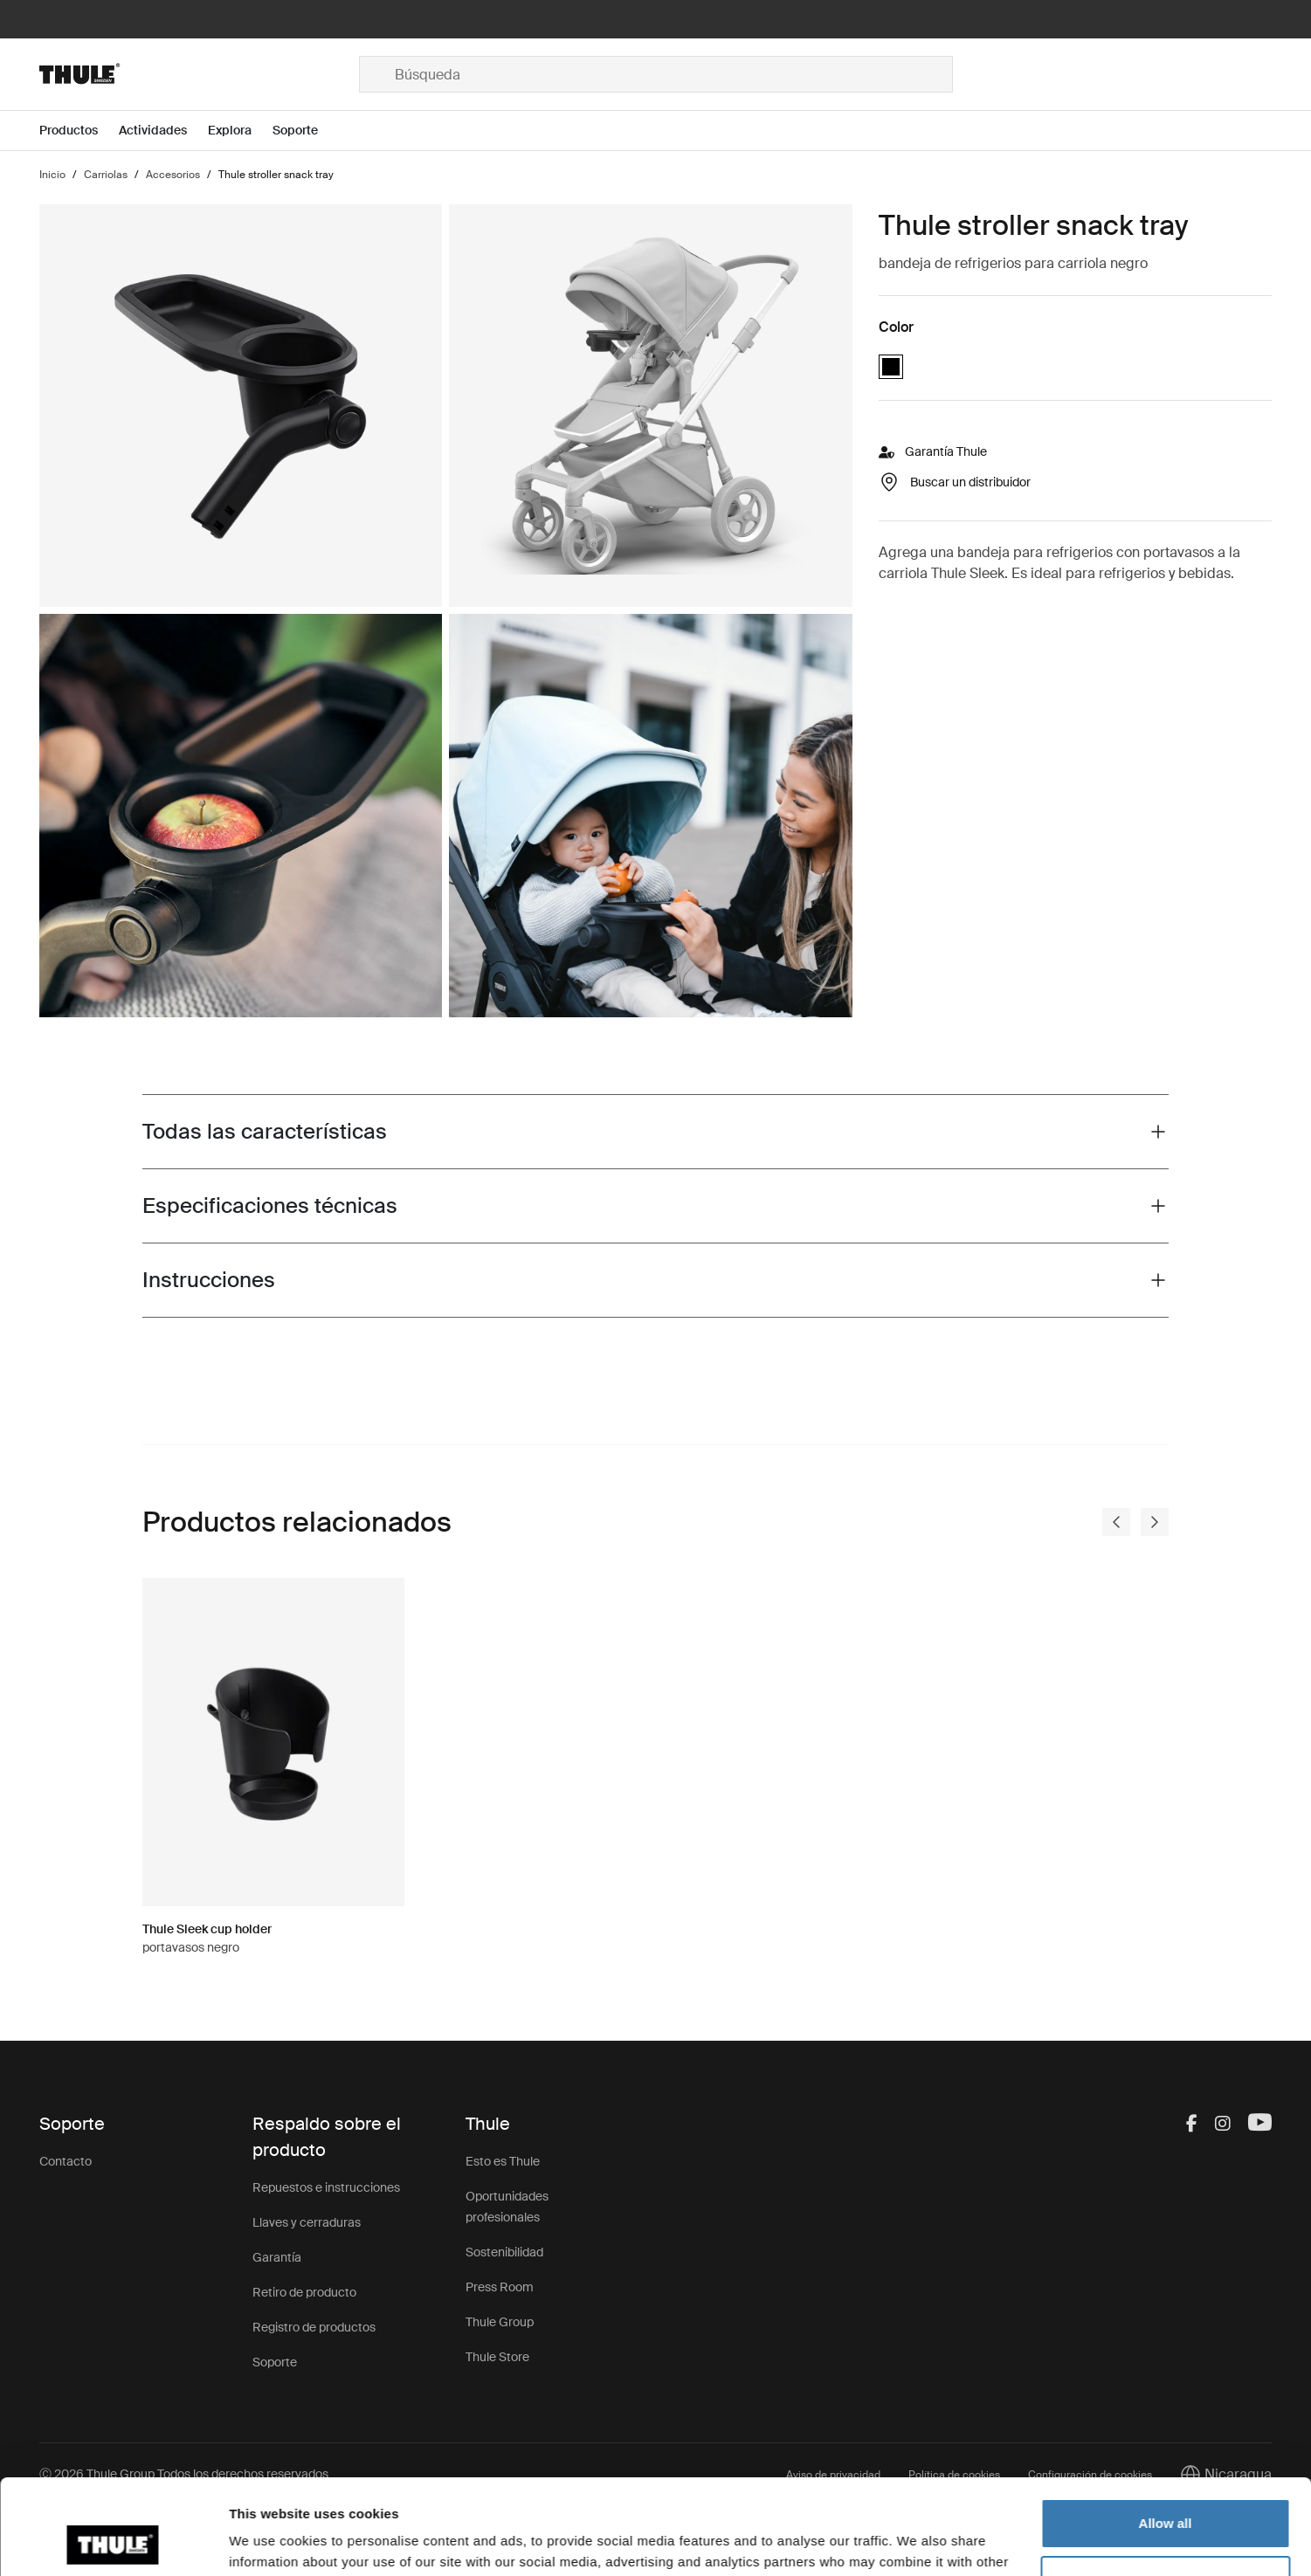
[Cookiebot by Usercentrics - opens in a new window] (113, 2542)
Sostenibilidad (504, 2252)
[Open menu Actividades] (163, 130)
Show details (269, 2541)
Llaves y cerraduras (306, 2222)
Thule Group (500, 2322)
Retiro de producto (304, 2292)
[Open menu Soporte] (306, 130)
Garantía (276, 2257)
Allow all (1165, 2434)
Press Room (500, 2287)
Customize (1166, 2490)
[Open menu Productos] (79, 130)
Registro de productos (314, 2327)
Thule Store (497, 2357)
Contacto (65, 2161)
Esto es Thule (503, 2161)
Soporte (274, 2362)
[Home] (198, 74)
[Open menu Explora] (240, 130)
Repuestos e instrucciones (326, 2187)
